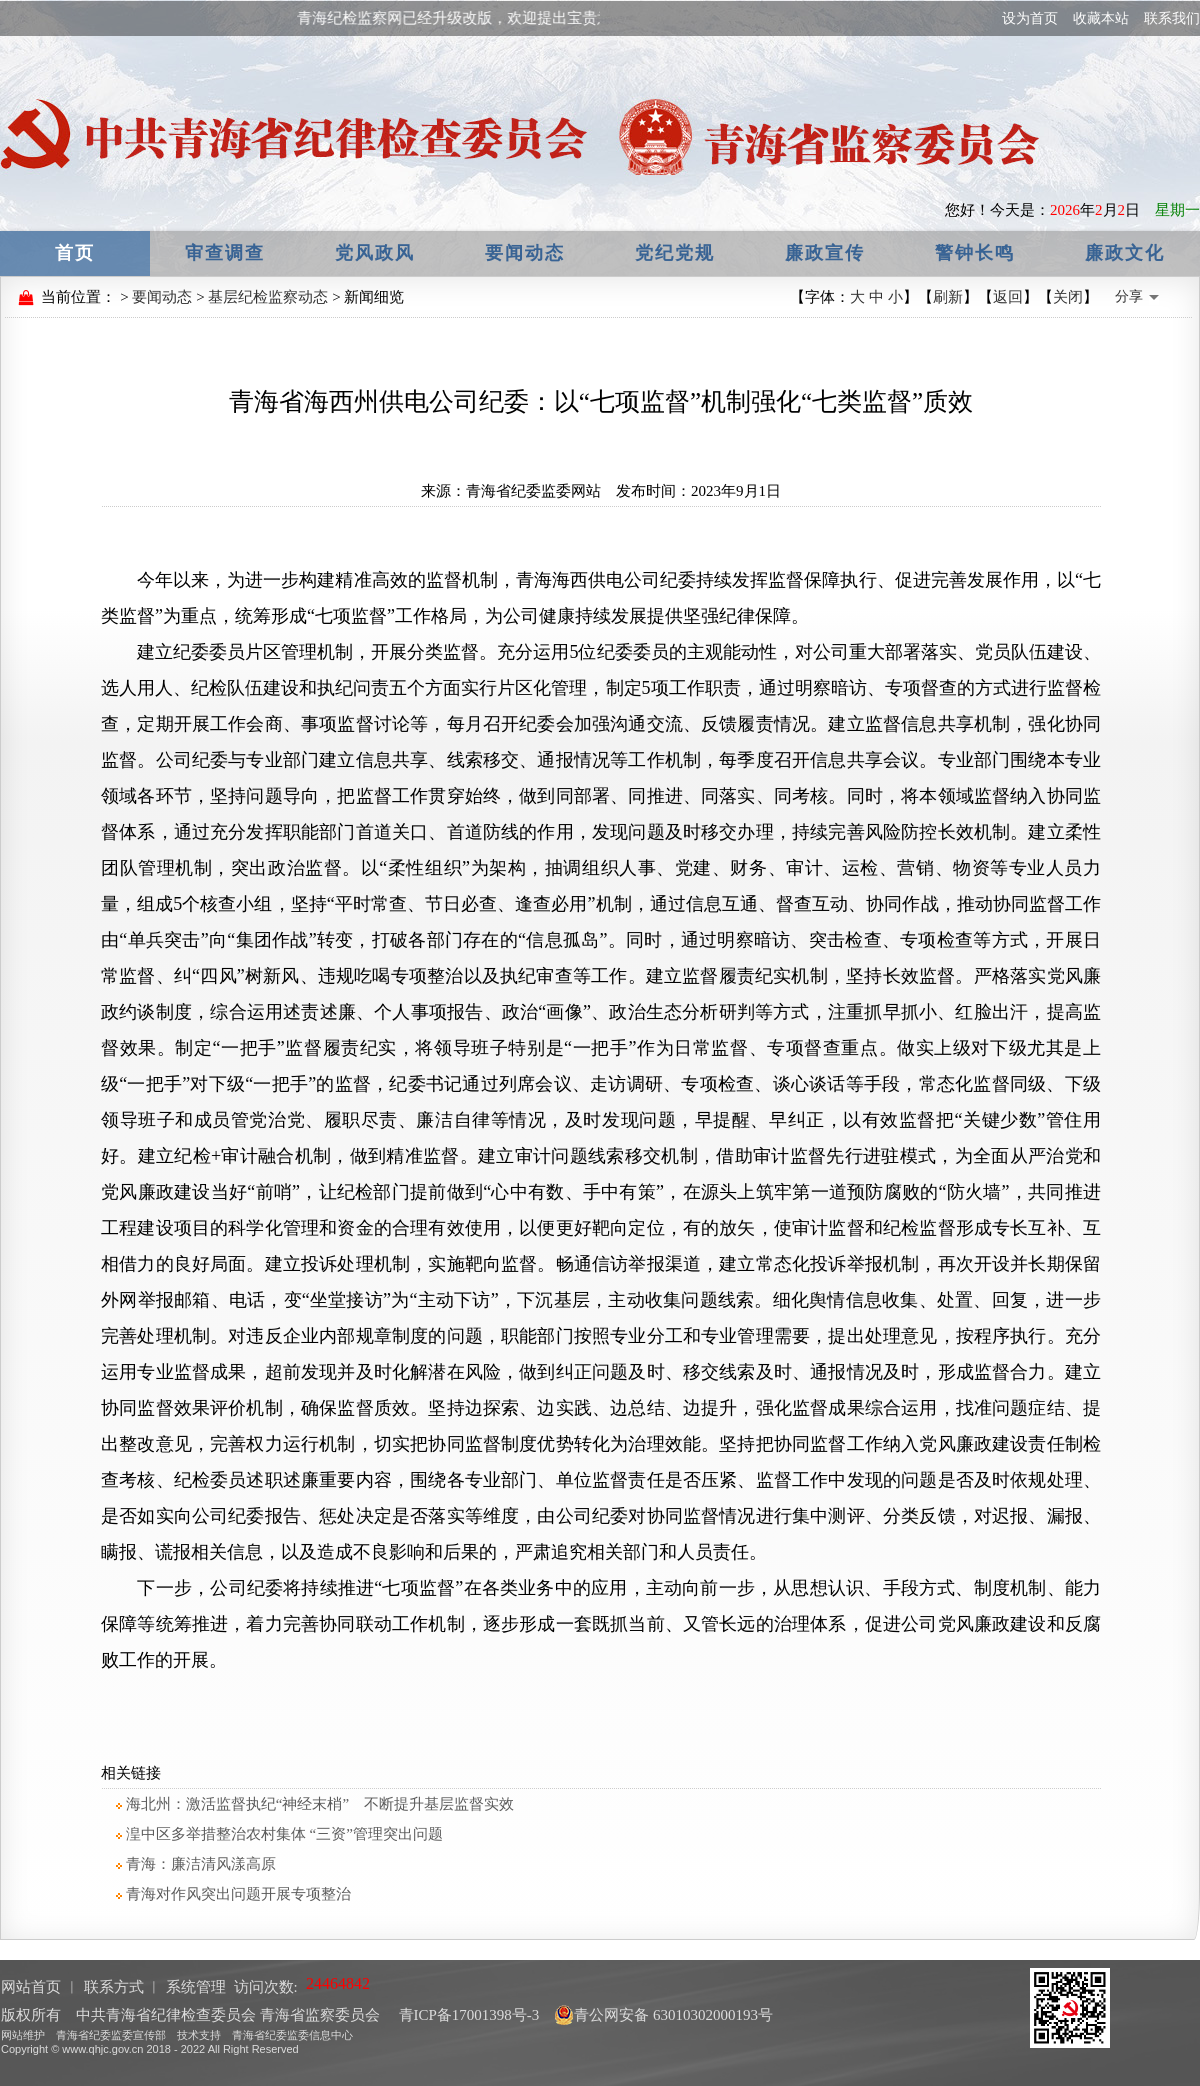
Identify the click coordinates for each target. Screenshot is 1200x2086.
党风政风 (375, 253)
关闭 (1068, 297)
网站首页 (31, 1987)
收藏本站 (1101, 18)
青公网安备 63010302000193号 (663, 2015)
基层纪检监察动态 (268, 297)
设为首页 (1030, 18)
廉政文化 (1125, 253)
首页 (75, 253)
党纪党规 (675, 253)
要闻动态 (525, 253)
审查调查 (225, 253)
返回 (1008, 297)
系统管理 (196, 1987)
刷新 (948, 297)
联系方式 (114, 1987)
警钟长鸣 (975, 253)
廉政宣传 (825, 253)
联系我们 (1172, 18)
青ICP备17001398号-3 (467, 2015)
